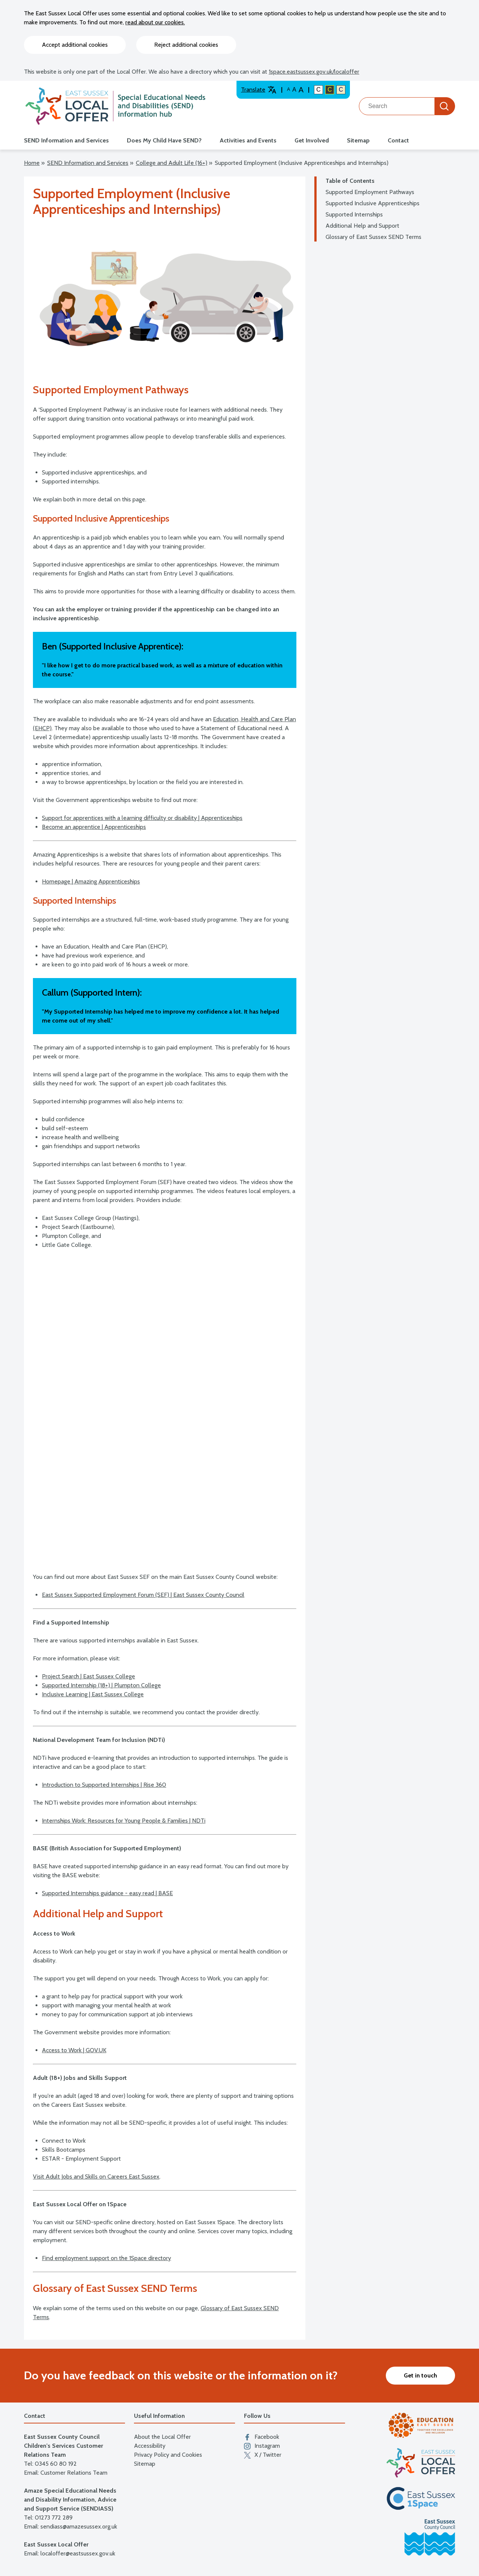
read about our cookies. (155, 22)
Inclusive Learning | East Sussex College (93, 1694)
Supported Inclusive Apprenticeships (372, 203)
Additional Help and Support (362, 225)
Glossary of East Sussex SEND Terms (373, 236)
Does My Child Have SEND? (164, 140)
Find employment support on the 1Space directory (106, 2258)
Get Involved (312, 140)
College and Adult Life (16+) (171, 162)
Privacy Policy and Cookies (168, 2454)
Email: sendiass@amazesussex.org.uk (70, 2526)
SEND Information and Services (66, 140)
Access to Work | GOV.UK (74, 2050)
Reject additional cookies (186, 44)
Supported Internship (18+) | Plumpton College (101, 1685)
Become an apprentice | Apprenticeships (94, 826)
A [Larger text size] (301, 90)
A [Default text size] (288, 89)
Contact (398, 140)
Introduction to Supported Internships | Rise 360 (104, 1784)
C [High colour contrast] (329, 89)
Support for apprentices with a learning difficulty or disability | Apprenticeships (142, 817)
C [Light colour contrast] (341, 89)
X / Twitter (262, 2455)
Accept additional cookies (75, 44)
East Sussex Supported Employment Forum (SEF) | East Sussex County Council (143, 1594)
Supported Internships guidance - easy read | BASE (107, 1893)
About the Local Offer (162, 2436)
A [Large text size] (294, 89)
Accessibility (149, 2445)
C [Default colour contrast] (318, 89)
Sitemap (358, 140)
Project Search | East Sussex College (88, 1676)
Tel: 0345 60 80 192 (50, 2463)
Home (32, 162)
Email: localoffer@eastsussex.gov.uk (69, 2553)
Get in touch (420, 2375)
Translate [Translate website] (259, 89)
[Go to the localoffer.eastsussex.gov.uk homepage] (115, 106)
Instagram (262, 2446)
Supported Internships (354, 214)
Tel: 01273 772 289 (48, 2517)
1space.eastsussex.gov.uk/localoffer (314, 71)
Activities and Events (248, 140)
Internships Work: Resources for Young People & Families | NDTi (123, 1820)
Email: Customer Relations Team (65, 2472)
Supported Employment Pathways (370, 192)
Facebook (261, 2437)
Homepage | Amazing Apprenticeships (91, 881)
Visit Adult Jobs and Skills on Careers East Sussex (96, 2176)
